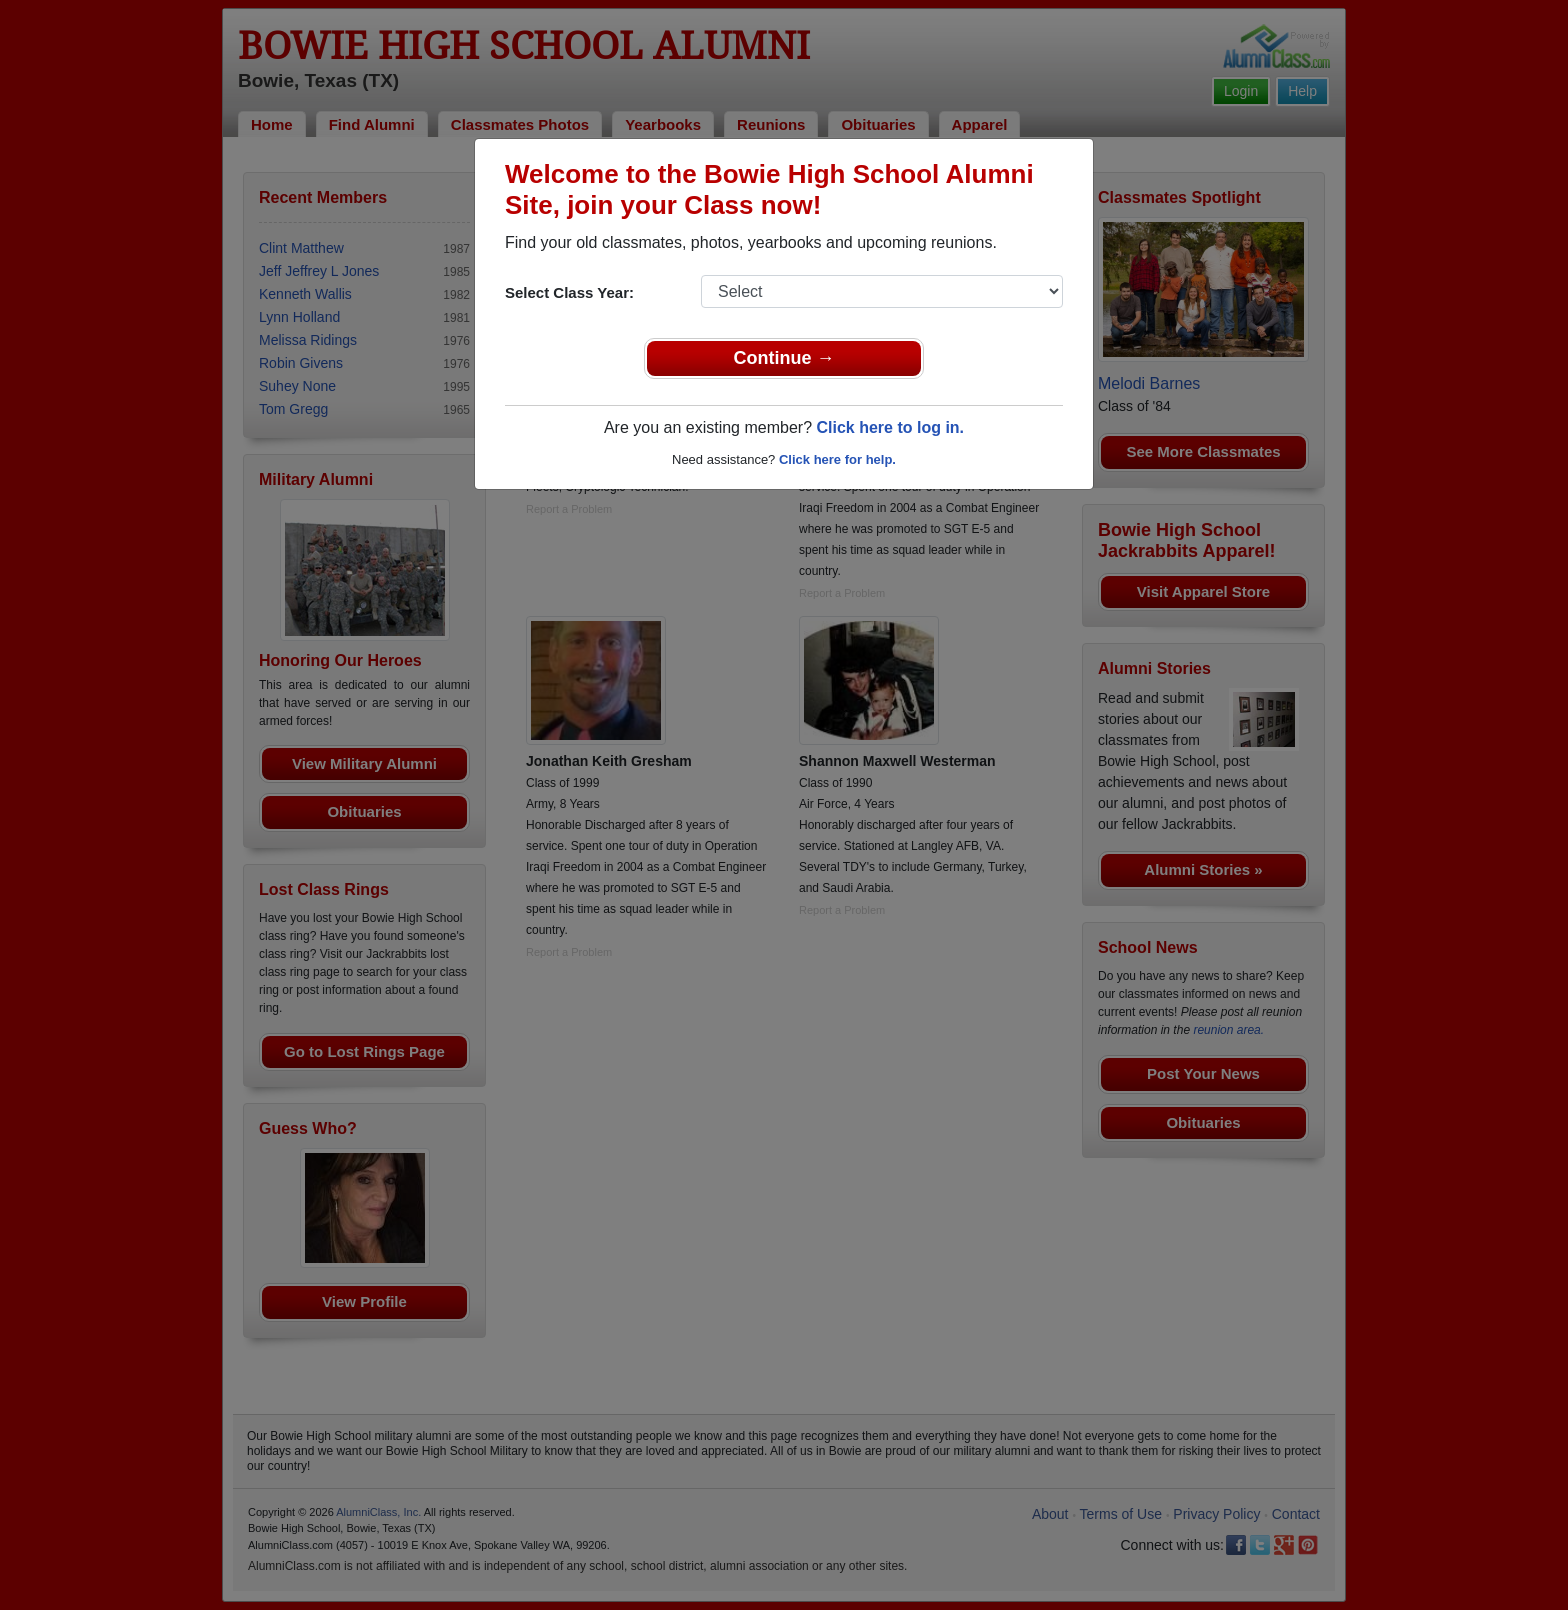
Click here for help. (837, 459)
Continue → (784, 358)
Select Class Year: (569, 292)
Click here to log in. (890, 427)
